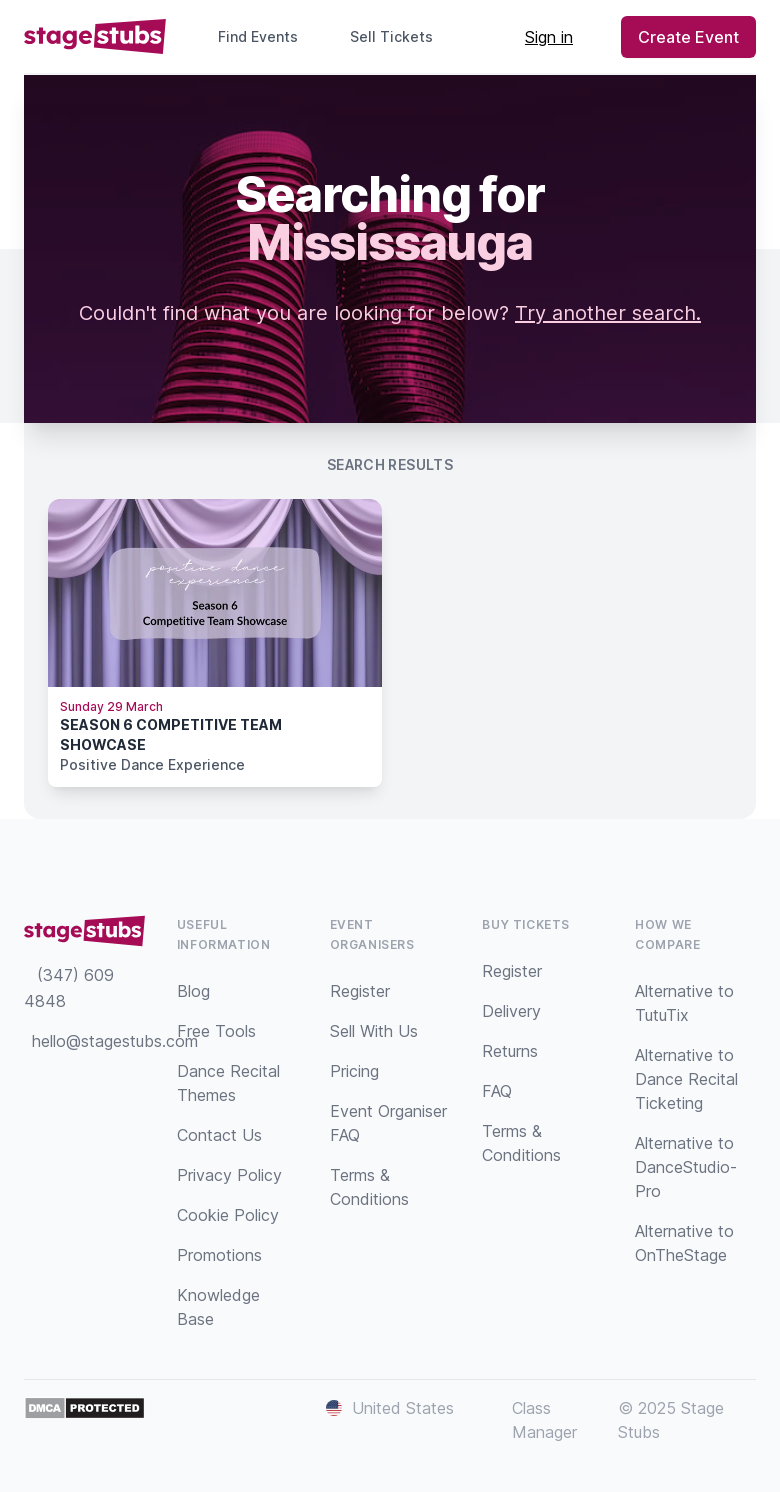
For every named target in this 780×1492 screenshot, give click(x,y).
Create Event (688, 37)
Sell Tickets (399, 36)
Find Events (258, 36)
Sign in (549, 37)
